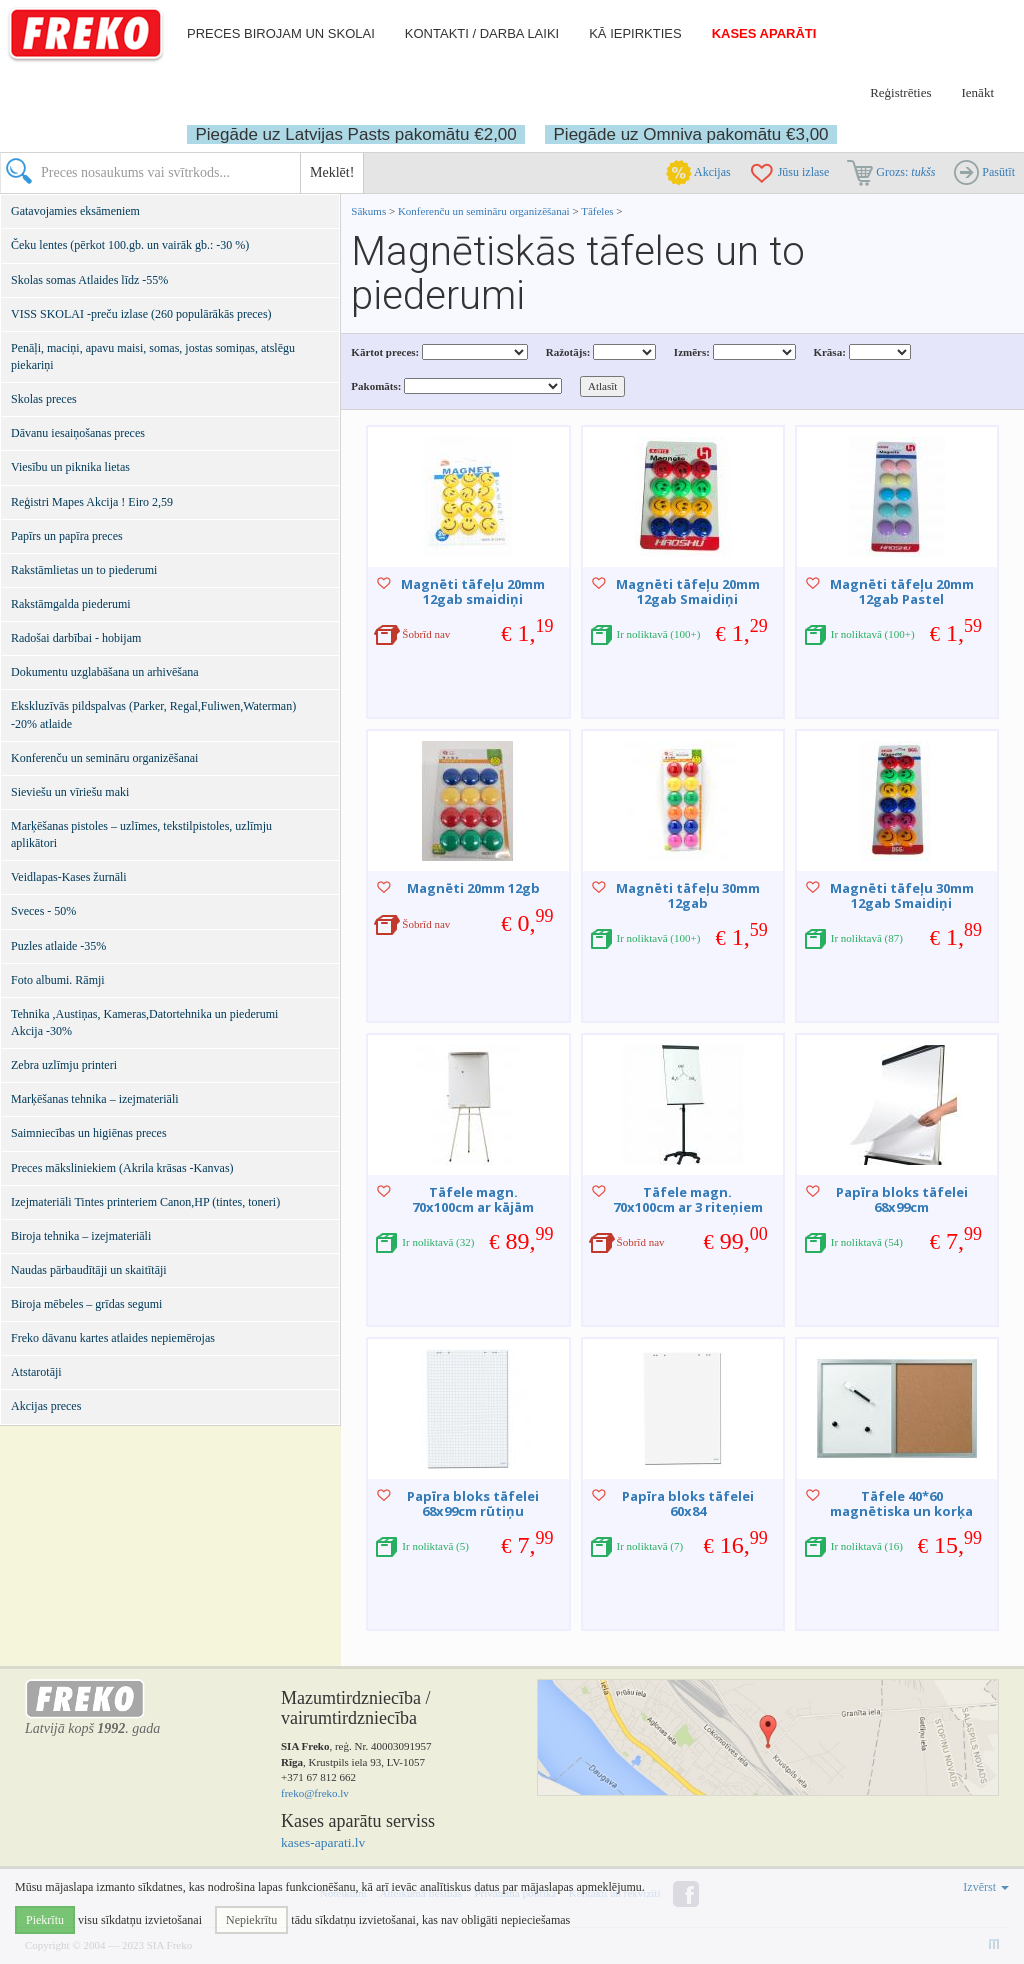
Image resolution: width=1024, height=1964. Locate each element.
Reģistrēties (900, 92)
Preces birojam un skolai (281, 33)
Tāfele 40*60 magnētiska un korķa (901, 1503)
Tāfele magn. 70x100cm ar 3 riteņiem (688, 1199)
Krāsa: (829, 352)
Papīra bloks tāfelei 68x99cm (902, 1199)
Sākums (368, 211)
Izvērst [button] (986, 1887)
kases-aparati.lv (323, 1842)
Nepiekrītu (251, 1920)
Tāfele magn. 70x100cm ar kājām (473, 1199)
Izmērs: (692, 352)
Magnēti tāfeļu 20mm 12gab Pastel (902, 591)
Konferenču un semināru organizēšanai (484, 211)
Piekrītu (45, 1920)
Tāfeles (597, 211)
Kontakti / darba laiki (482, 33)
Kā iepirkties (635, 33)
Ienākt (978, 92)
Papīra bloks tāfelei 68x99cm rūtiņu (473, 1503)
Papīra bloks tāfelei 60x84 (688, 1503)
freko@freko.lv (315, 1793)
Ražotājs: (568, 352)
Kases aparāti (764, 33)
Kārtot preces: (385, 352)
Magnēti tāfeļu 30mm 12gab (688, 895)
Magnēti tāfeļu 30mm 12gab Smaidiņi (902, 895)
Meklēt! (332, 172)
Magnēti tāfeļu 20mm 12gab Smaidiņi (688, 591)
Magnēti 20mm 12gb (473, 888)
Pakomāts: (376, 386)
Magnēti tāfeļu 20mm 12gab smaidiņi (473, 591)
